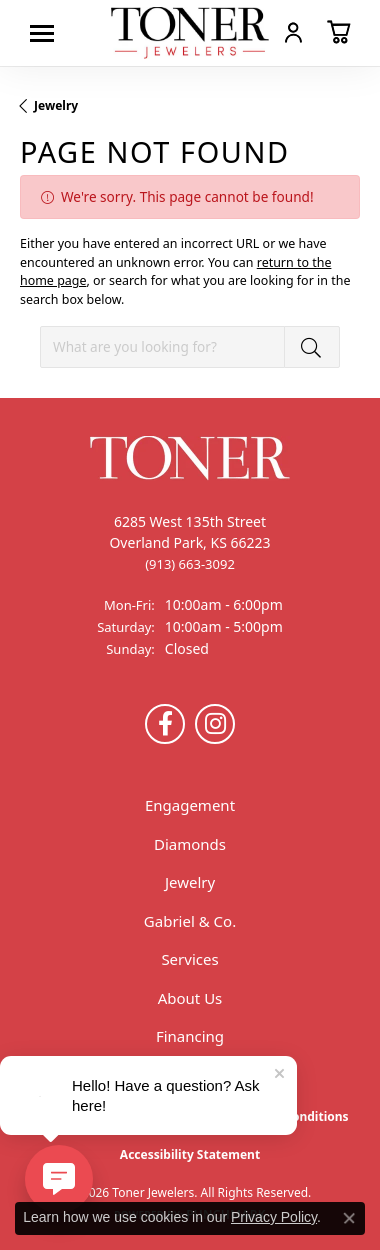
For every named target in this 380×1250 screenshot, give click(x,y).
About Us (190, 998)
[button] (293, 32)
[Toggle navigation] (47, 33)
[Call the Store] (190, 564)
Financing (190, 1036)
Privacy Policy (274, 1217)
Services (189, 959)
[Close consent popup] (349, 1218)
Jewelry (56, 105)
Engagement (190, 805)
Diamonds (190, 844)
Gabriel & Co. (190, 921)
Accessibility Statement (190, 1154)
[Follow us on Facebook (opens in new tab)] (165, 724)
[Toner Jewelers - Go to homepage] (190, 33)
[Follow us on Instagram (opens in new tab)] (215, 724)
